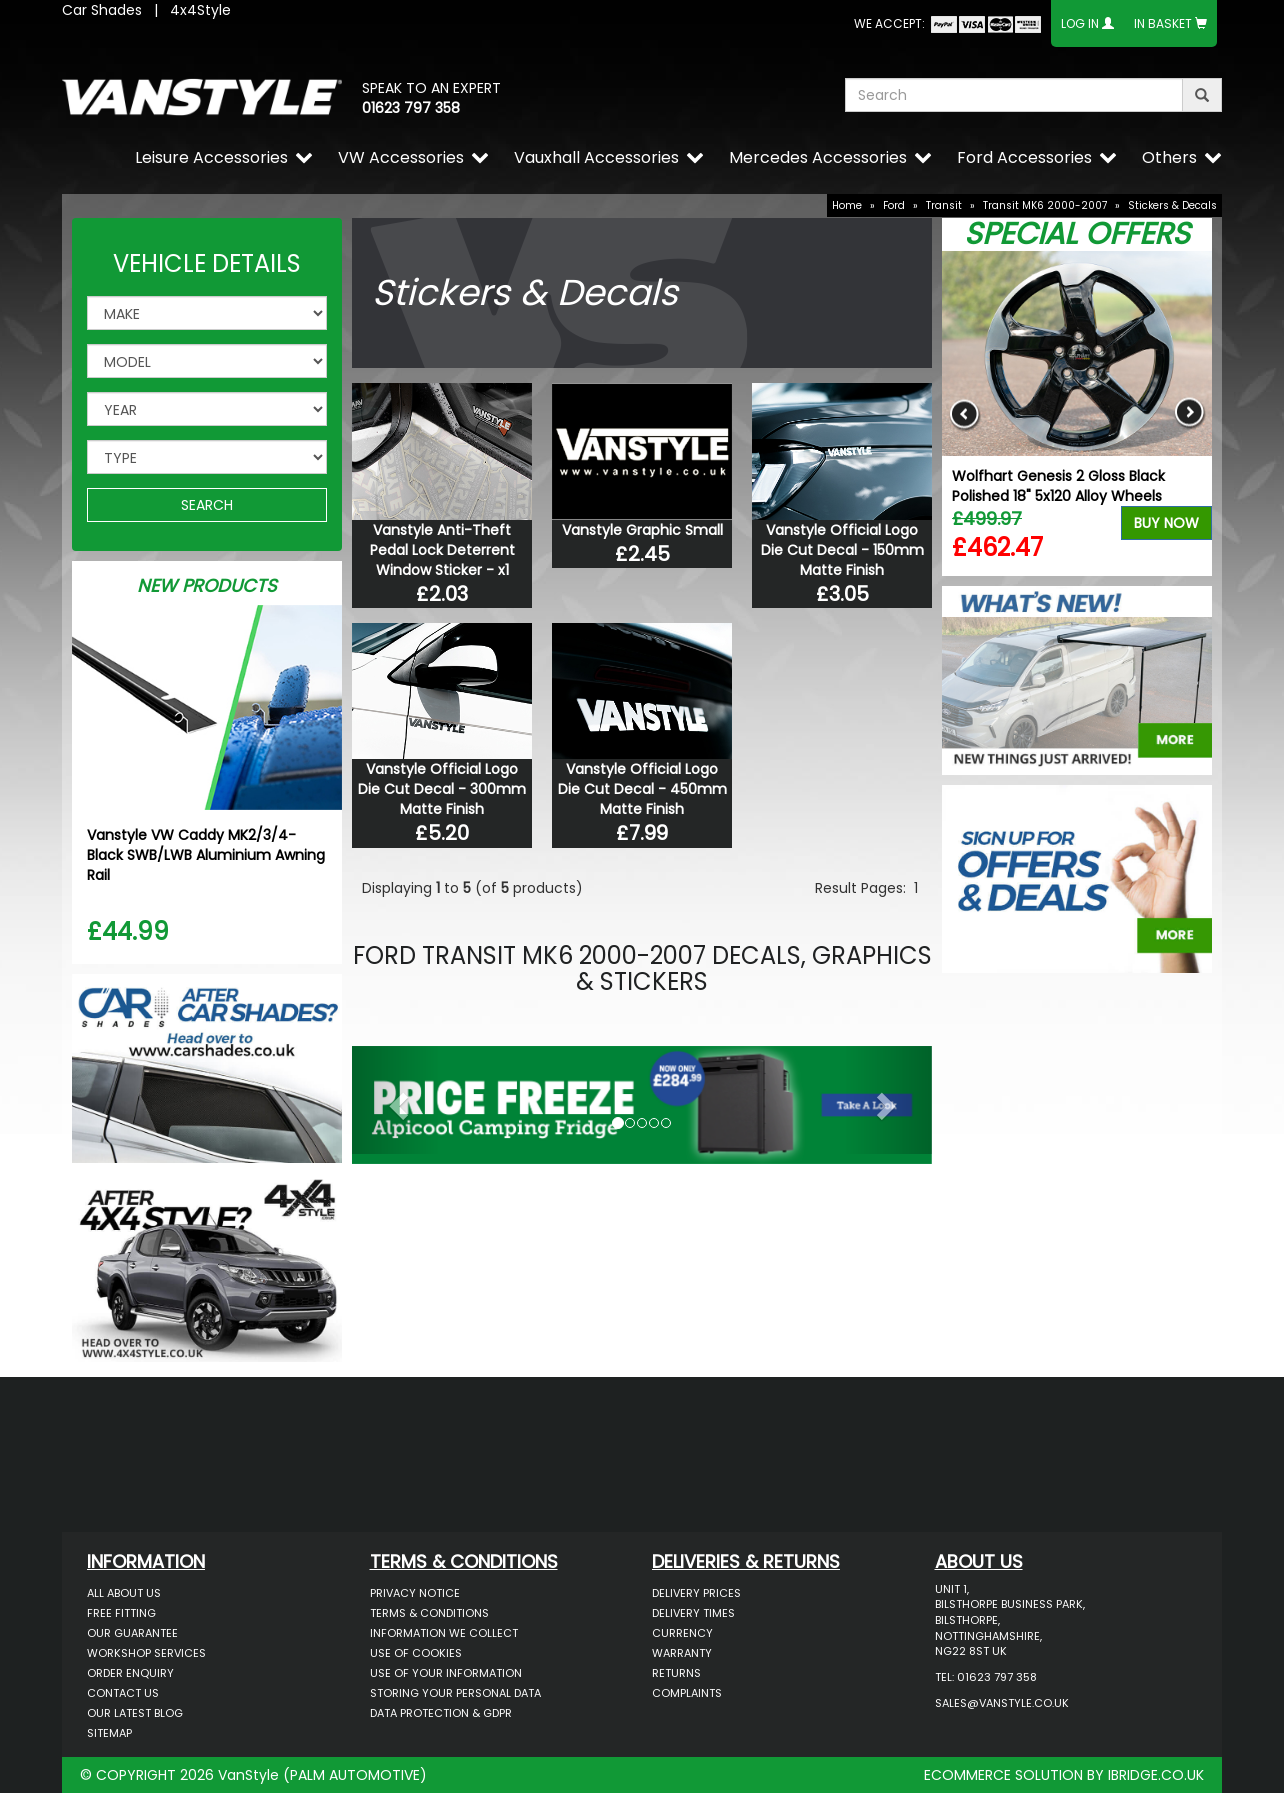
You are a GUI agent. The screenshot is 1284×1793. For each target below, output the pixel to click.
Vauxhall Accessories (596, 157)
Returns (676, 1673)
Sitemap (109, 1733)
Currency (682, 1633)
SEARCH (207, 505)
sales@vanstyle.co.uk (1002, 1703)
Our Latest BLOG (135, 1713)
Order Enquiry (130, 1673)
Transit (944, 205)
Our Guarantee (132, 1633)
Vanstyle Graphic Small (642, 530)
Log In (1080, 23)
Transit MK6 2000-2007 (1045, 205)
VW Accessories (401, 157)
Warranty (682, 1653)
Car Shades (102, 10)
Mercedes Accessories (818, 157)
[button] (395, 1100)
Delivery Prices (696, 1593)
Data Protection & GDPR (441, 1713)
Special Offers (1077, 234)
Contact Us (123, 1693)
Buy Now (1166, 523)
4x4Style (200, 10)
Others (1169, 157)
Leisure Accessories (211, 157)
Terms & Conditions (429, 1613)
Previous (964, 413)
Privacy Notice (415, 1593)
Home (847, 205)
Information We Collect (444, 1633)
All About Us (124, 1593)
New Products (207, 585)
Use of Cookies (416, 1653)
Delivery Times (693, 1613)
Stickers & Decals (1172, 205)
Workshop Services (146, 1653)
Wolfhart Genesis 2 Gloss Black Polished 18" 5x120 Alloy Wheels (1058, 486)
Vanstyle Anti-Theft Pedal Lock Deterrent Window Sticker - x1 (442, 550)
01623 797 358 (411, 108)
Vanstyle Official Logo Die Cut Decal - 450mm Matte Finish (642, 789)
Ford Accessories (1024, 157)
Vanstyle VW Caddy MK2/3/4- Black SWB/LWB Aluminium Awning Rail (206, 855)
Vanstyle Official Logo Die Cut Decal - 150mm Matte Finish (842, 550)
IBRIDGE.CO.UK (1156, 1775)
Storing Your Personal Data (455, 1693)
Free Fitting (121, 1613)
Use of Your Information (446, 1673)
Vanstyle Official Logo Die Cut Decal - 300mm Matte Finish (442, 789)
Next (1189, 413)
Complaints (687, 1693)
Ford (894, 205)
